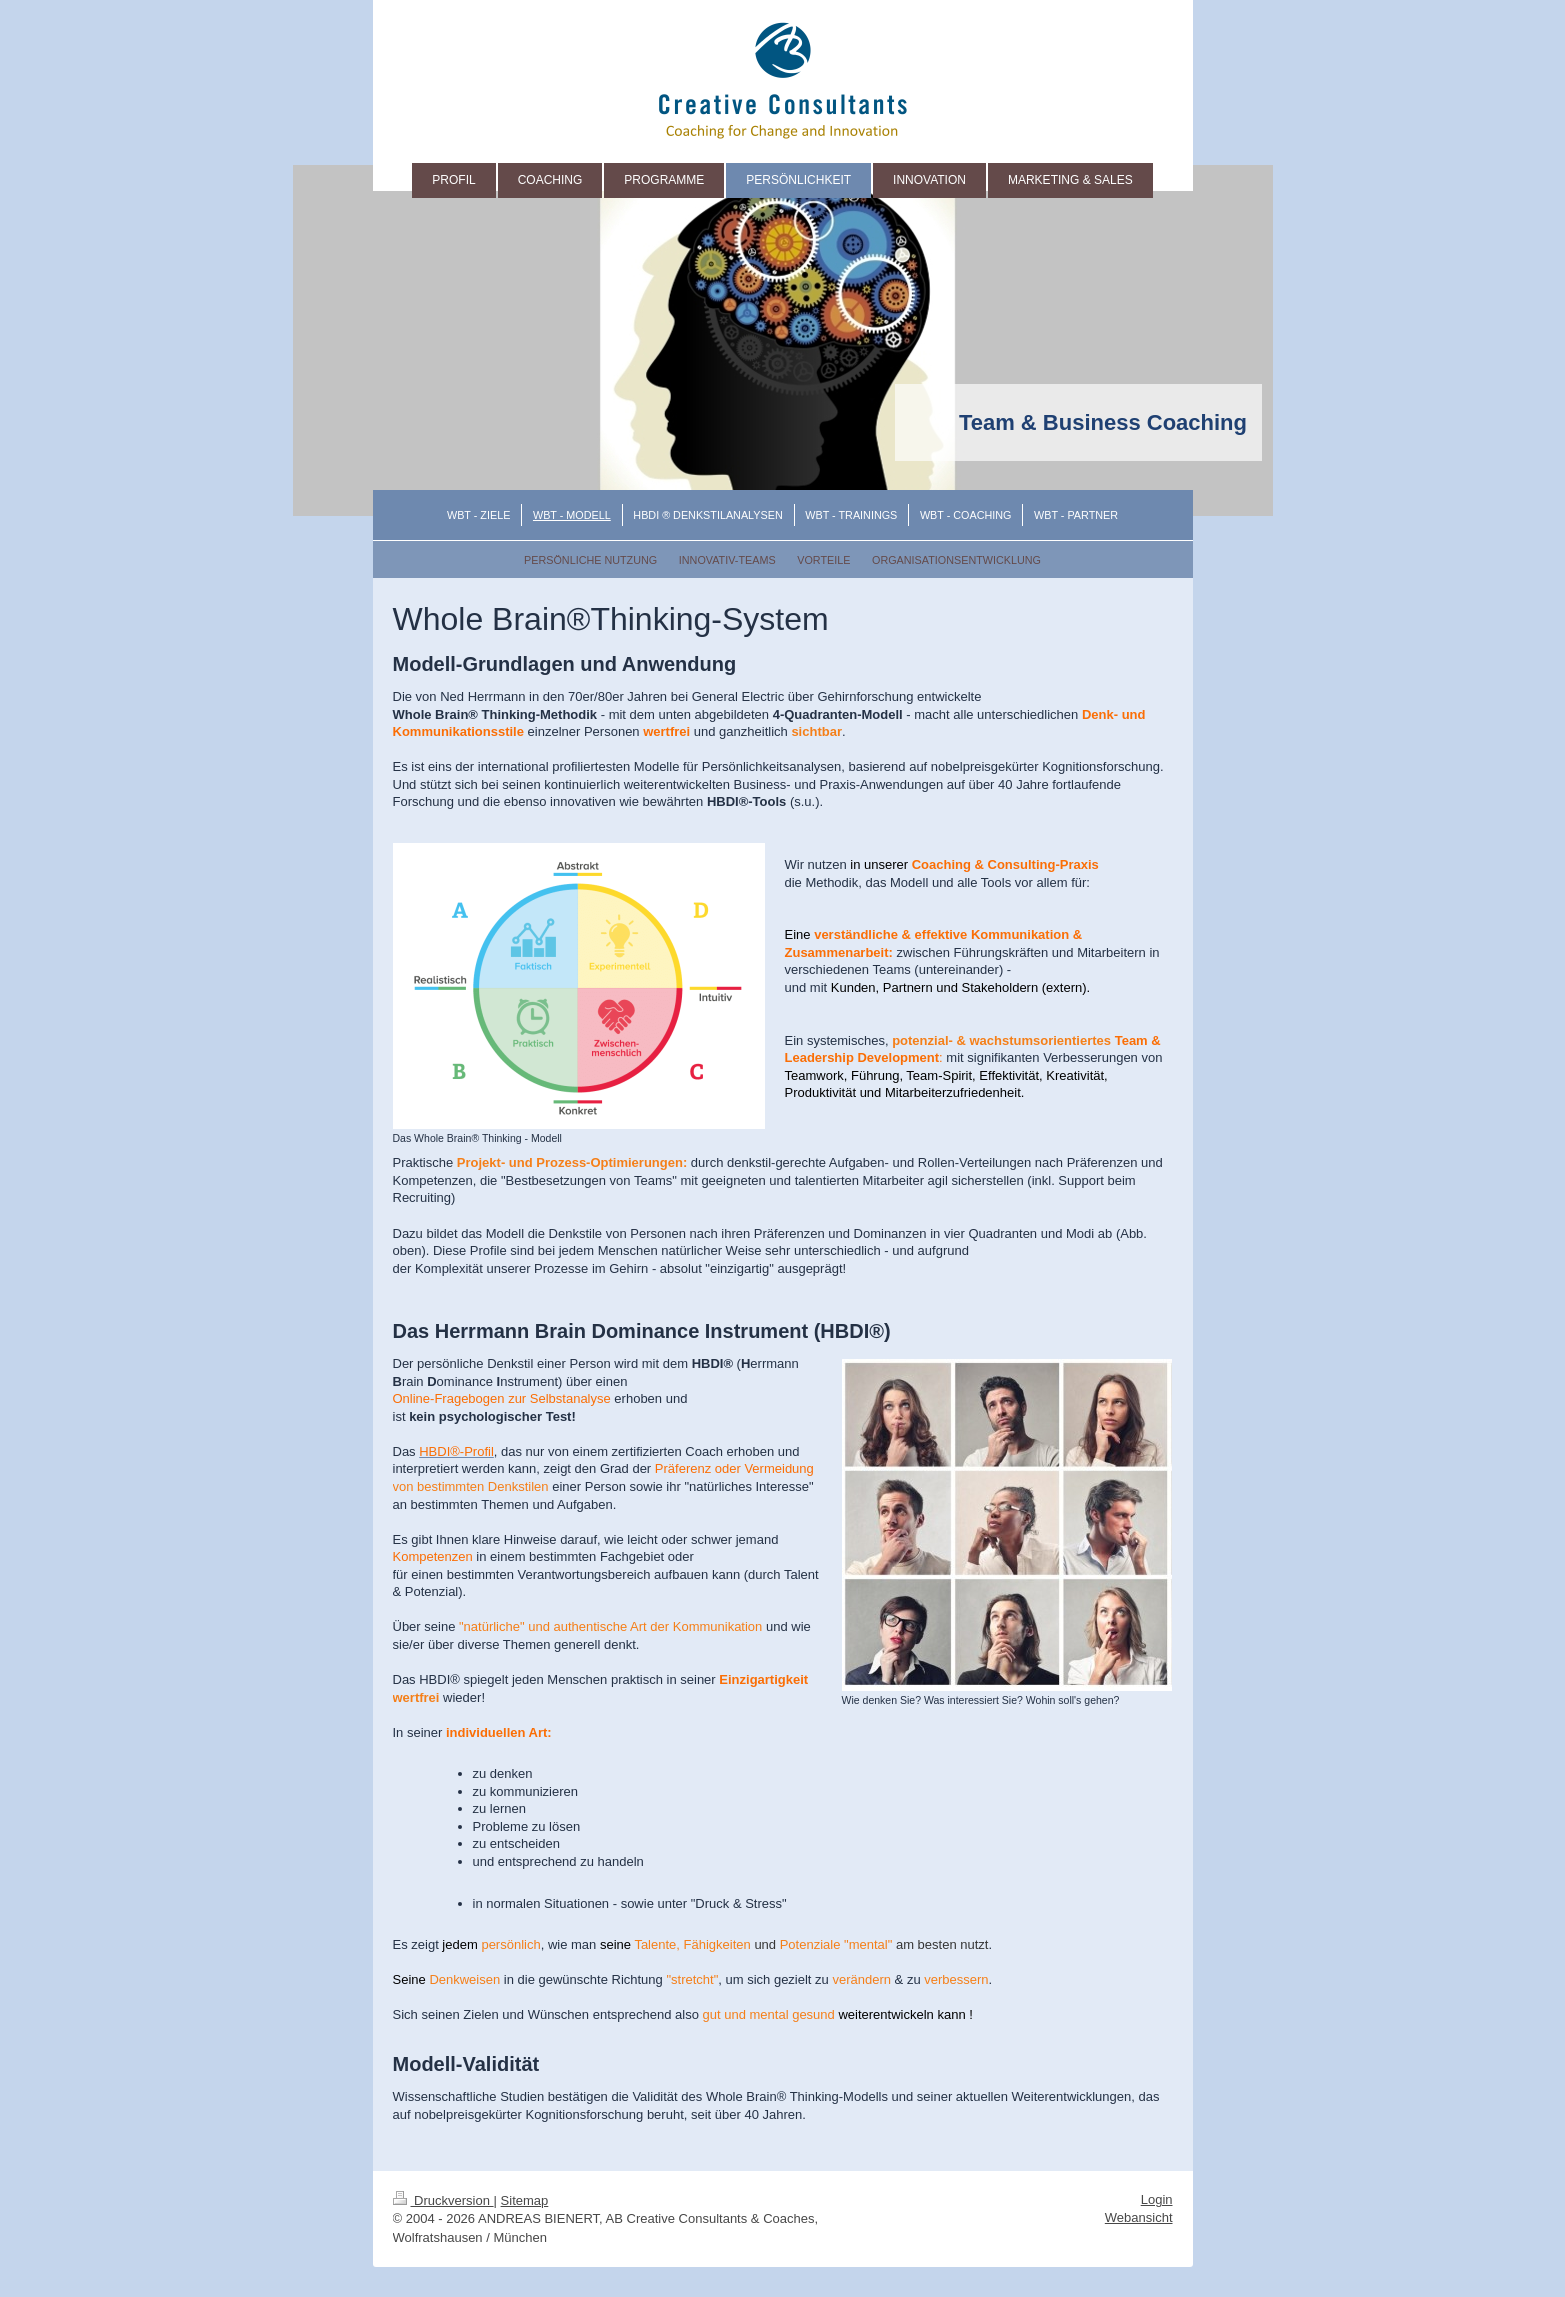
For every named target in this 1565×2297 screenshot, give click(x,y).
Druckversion (443, 2200)
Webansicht (1139, 2217)
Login (1157, 2199)
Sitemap (525, 2200)
